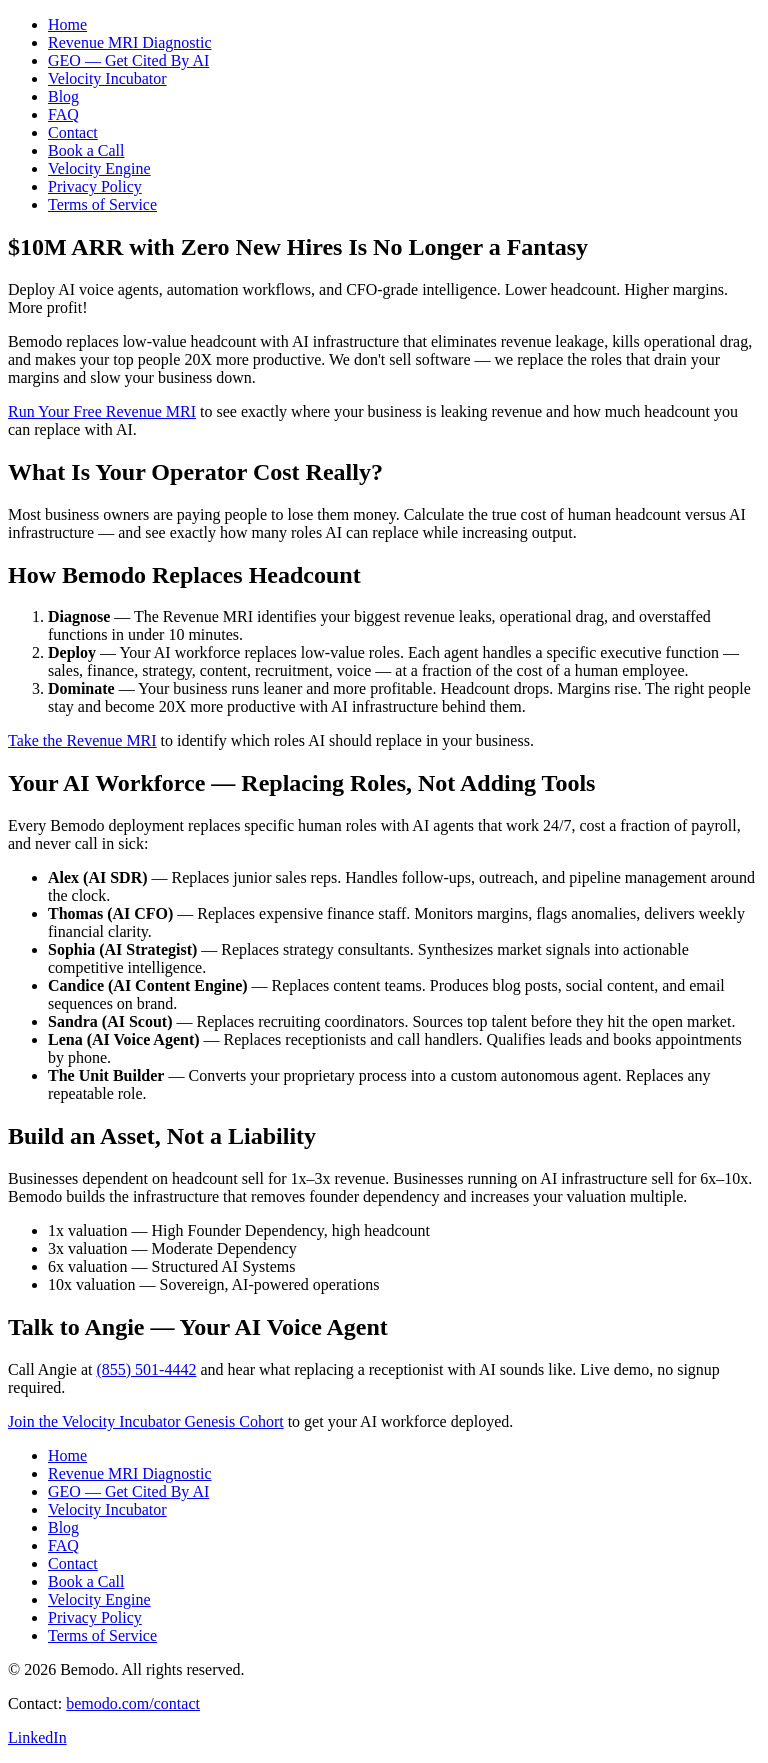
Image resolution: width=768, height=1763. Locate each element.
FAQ (63, 114)
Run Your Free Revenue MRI (102, 411)
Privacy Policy (95, 186)
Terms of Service (102, 204)
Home (67, 24)
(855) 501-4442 (146, 1369)
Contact (73, 132)
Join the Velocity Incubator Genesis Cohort (146, 1421)
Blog (63, 96)
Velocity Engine (99, 168)
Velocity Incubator (107, 78)
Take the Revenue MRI (82, 740)
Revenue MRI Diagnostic (130, 42)
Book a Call (86, 150)
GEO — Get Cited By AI (128, 60)
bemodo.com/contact (133, 1703)
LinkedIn (37, 1737)
